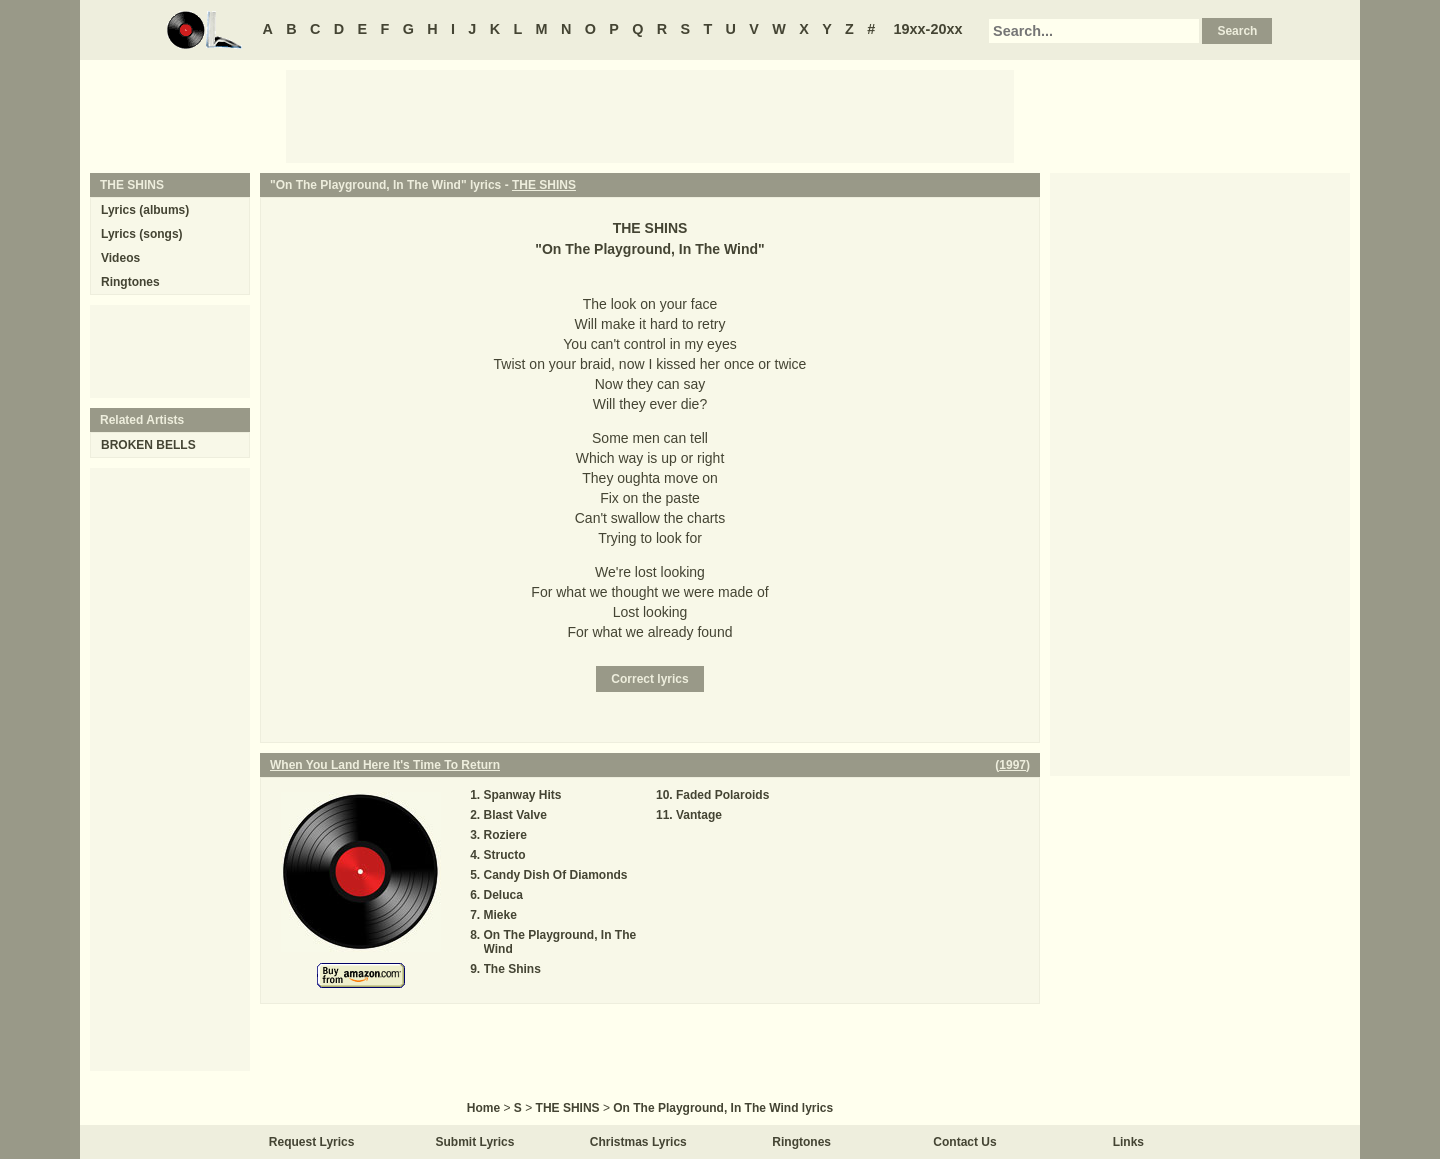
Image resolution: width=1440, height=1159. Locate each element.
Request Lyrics (312, 1142)
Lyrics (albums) (145, 210)
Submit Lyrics (475, 1142)
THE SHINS (544, 185)
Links (1128, 1142)
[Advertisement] (650, 115)
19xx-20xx (928, 29)
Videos (120, 258)
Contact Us (964, 1142)
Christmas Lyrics (638, 1142)
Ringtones (130, 282)
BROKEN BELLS (148, 445)
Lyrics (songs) (142, 234)
